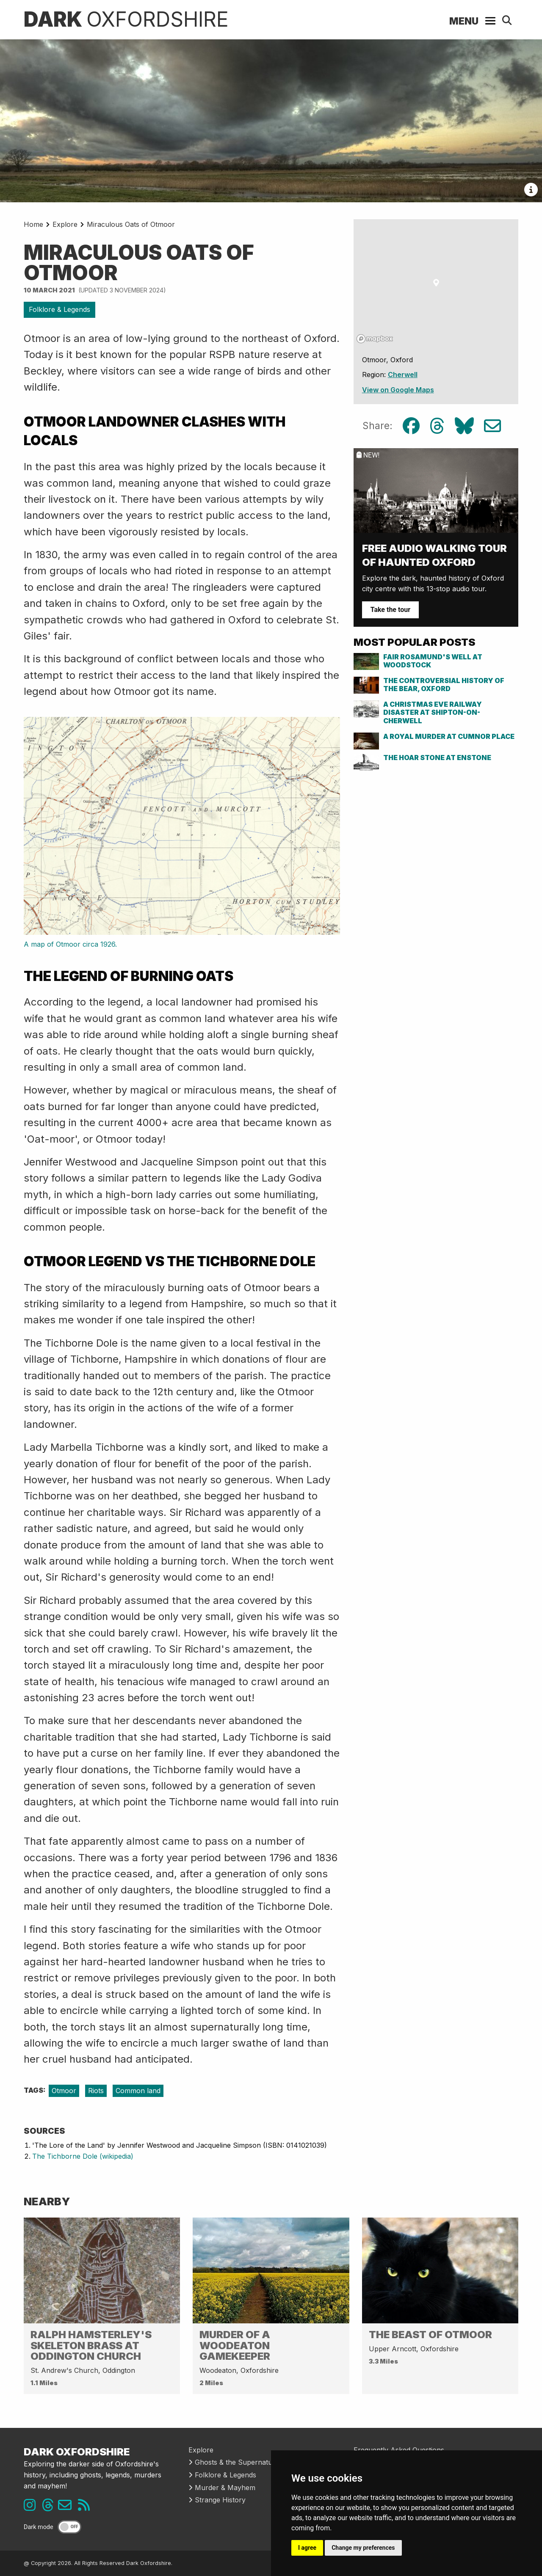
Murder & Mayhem (221, 2487)
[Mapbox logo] (374, 339)
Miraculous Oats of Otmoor (131, 224)
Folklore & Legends (59, 309)
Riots (96, 2090)
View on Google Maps (398, 390)
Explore (65, 224)
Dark (126, 19)
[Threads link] (50, 2507)
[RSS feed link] (86, 2507)
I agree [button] (307, 2547)
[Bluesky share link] (464, 426)
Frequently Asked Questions (399, 2450)
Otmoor (64, 2090)
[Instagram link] (32, 2507)
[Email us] (68, 2507)
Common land (138, 2090)
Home (33, 224)
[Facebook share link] (411, 426)
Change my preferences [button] (363, 2547)
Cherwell (403, 374)
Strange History (217, 2500)
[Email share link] (492, 426)
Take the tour (390, 610)
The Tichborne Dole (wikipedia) (82, 2156)
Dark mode (38, 2527)
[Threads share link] (437, 426)
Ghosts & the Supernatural (234, 2462)
